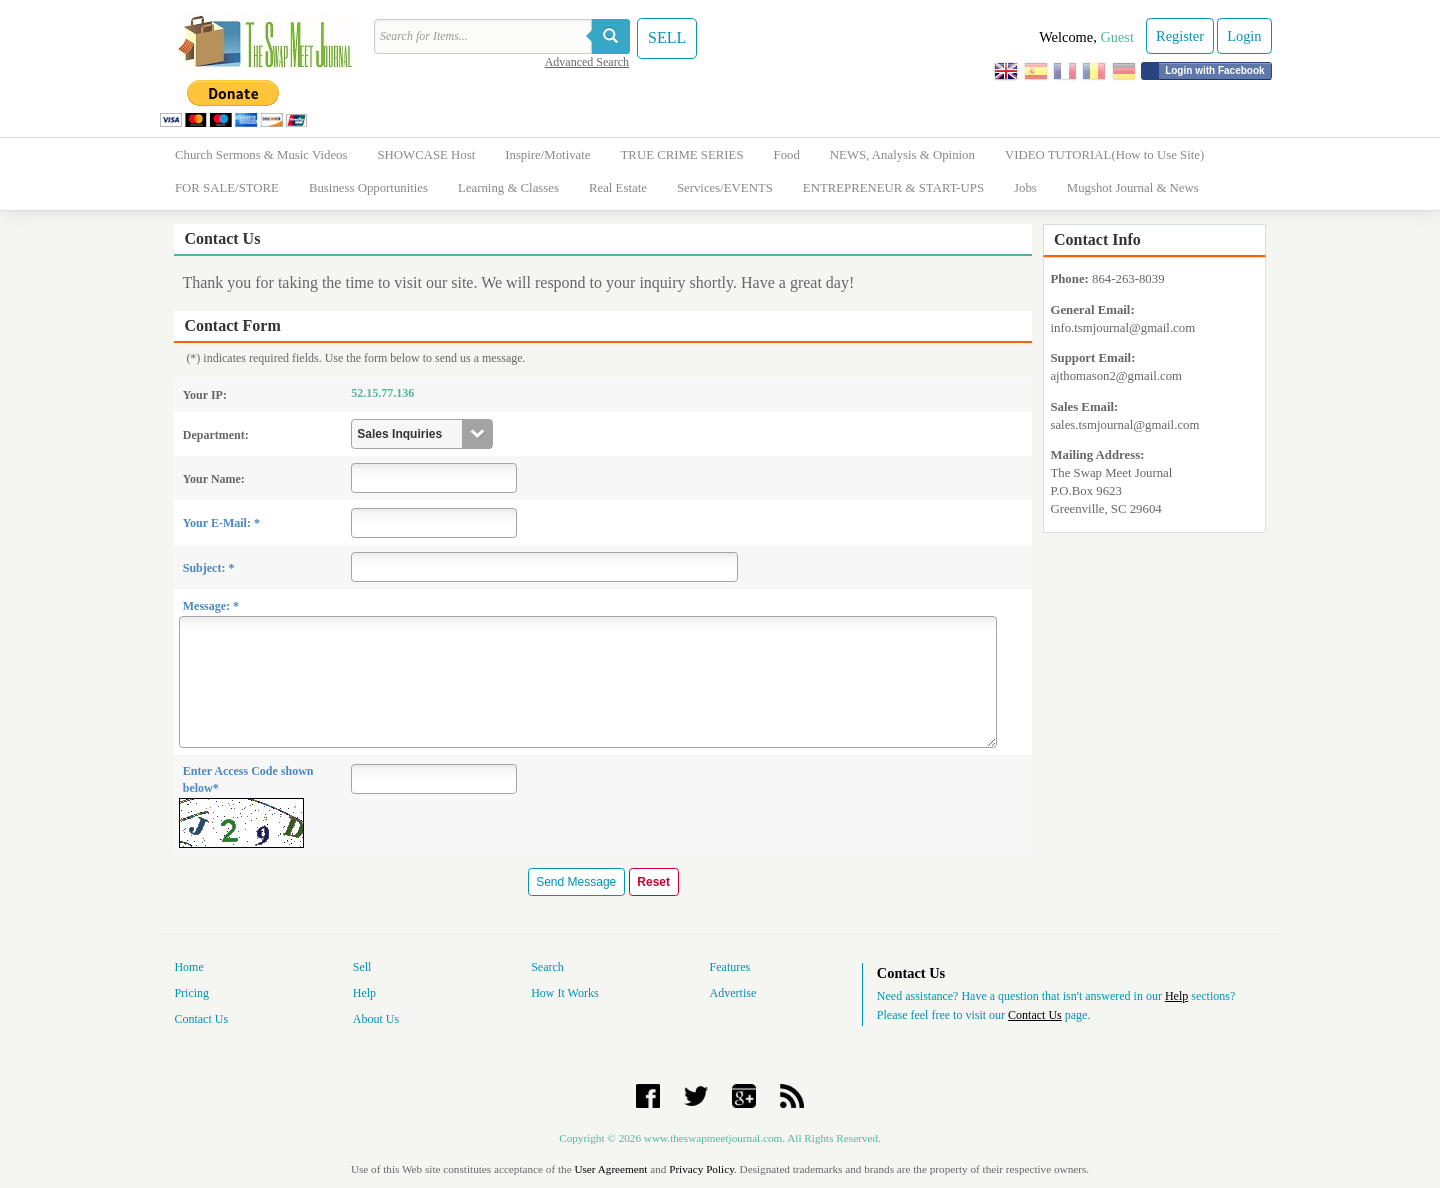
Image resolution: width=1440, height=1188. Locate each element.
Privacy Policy (701, 1169)
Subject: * (209, 568)
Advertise (733, 993)
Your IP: (205, 395)
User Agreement (610, 1169)
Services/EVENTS (725, 188)
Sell (362, 967)
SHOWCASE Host (426, 155)
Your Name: (214, 479)
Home (188, 967)
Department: (216, 435)
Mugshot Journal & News (1133, 188)
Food (787, 155)
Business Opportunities (368, 188)
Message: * (211, 606)
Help (364, 993)
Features (730, 967)
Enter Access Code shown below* (248, 779)
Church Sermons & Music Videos (261, 155)
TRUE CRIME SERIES (682, 155)
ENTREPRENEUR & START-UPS (893, 188)
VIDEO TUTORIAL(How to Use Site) (1104, 155)
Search (547, 967)
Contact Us (201, 1019)
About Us (376, 1019)
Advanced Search (587, 62)
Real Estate (618, 188)
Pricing (191, 993)
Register (1180, 36)
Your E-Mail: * (221, 523)
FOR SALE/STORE (227, 188)
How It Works (564, 993)
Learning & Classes (508, 188)
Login (1244, 36)
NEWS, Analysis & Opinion (902, 155)
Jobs (1025, 188)
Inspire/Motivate (547, 155)
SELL (667, 37)
